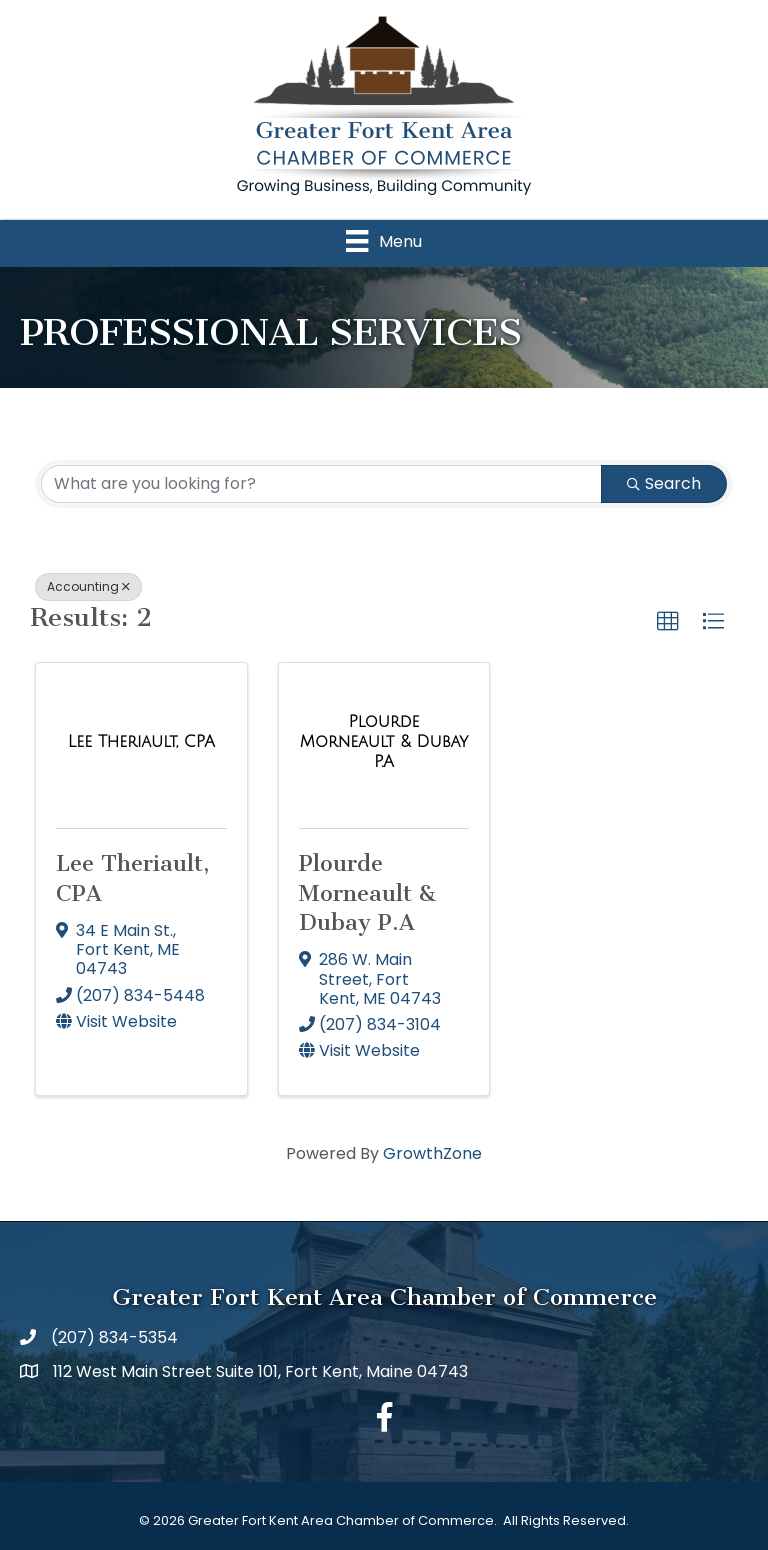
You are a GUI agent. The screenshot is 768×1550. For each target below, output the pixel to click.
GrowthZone (432, 1153)
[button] (668, 622)
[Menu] (383, 241)
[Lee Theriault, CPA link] (141, 742)
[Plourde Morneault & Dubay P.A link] (384, 741)
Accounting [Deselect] (88, 586)
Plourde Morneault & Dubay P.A (368, 893)
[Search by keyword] (321, 484)
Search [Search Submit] (664, 483)
